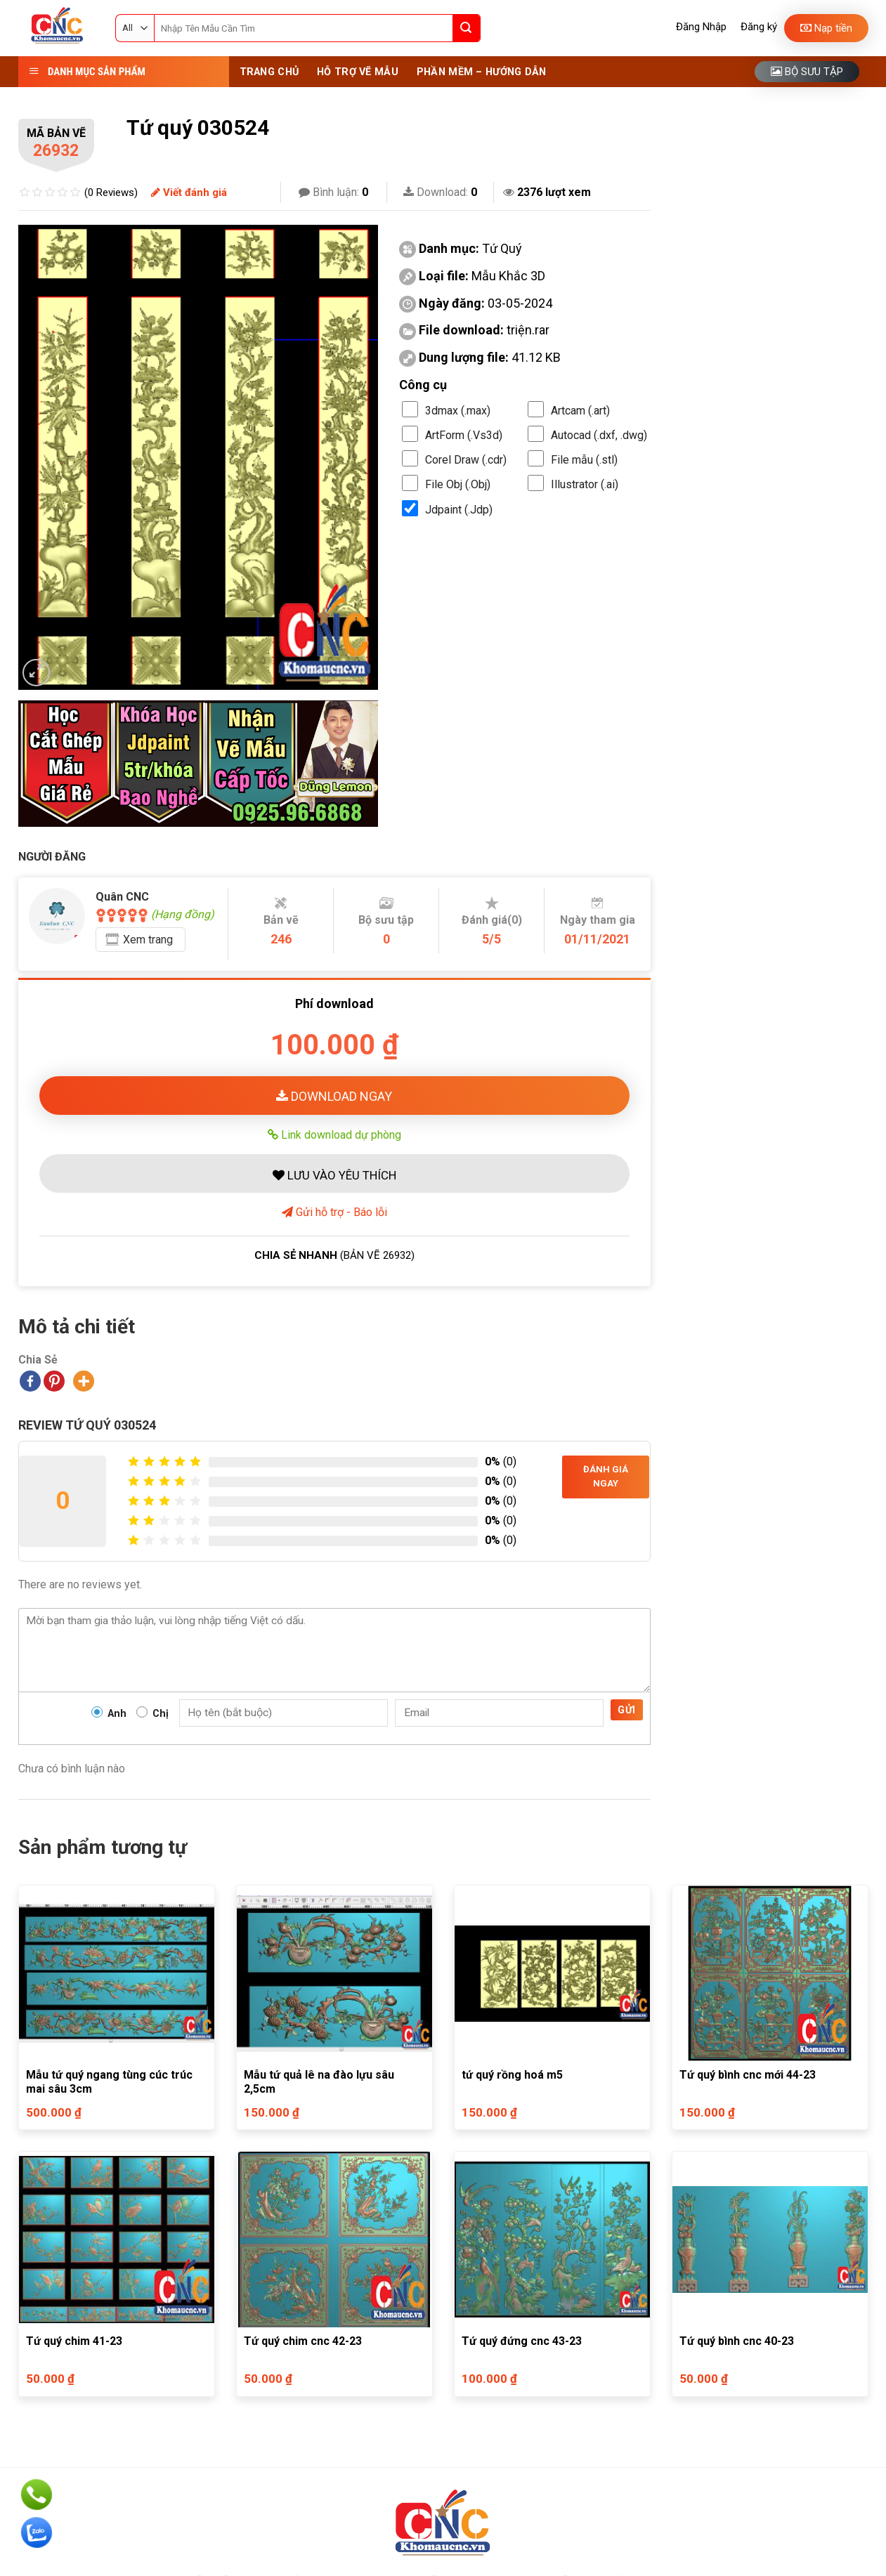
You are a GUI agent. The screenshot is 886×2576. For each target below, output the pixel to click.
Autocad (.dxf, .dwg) (599, 435)
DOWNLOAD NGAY (334, 1096)
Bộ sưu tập (807, 71)
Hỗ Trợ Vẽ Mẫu (357, 72)
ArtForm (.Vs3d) (463, 435)
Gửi (626, 1709)
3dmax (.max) (457, 410)
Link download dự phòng (334, 1134)
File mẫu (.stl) (584, 459)
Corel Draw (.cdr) (466, 459)
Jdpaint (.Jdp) (459, 509)
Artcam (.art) (580, 410)
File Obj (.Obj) (457, 484)
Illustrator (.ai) (584, 484)
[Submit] (466, 28)
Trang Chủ (269, 72)
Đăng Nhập (701, 26)
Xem (148, 939)
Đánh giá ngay (605, 1476)
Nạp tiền (826, 28)
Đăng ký (759, 26)
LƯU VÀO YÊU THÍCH (334, 1175)
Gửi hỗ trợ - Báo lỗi (334, 1212)
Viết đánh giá (189, 192)
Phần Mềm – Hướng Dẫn (482, 72)
